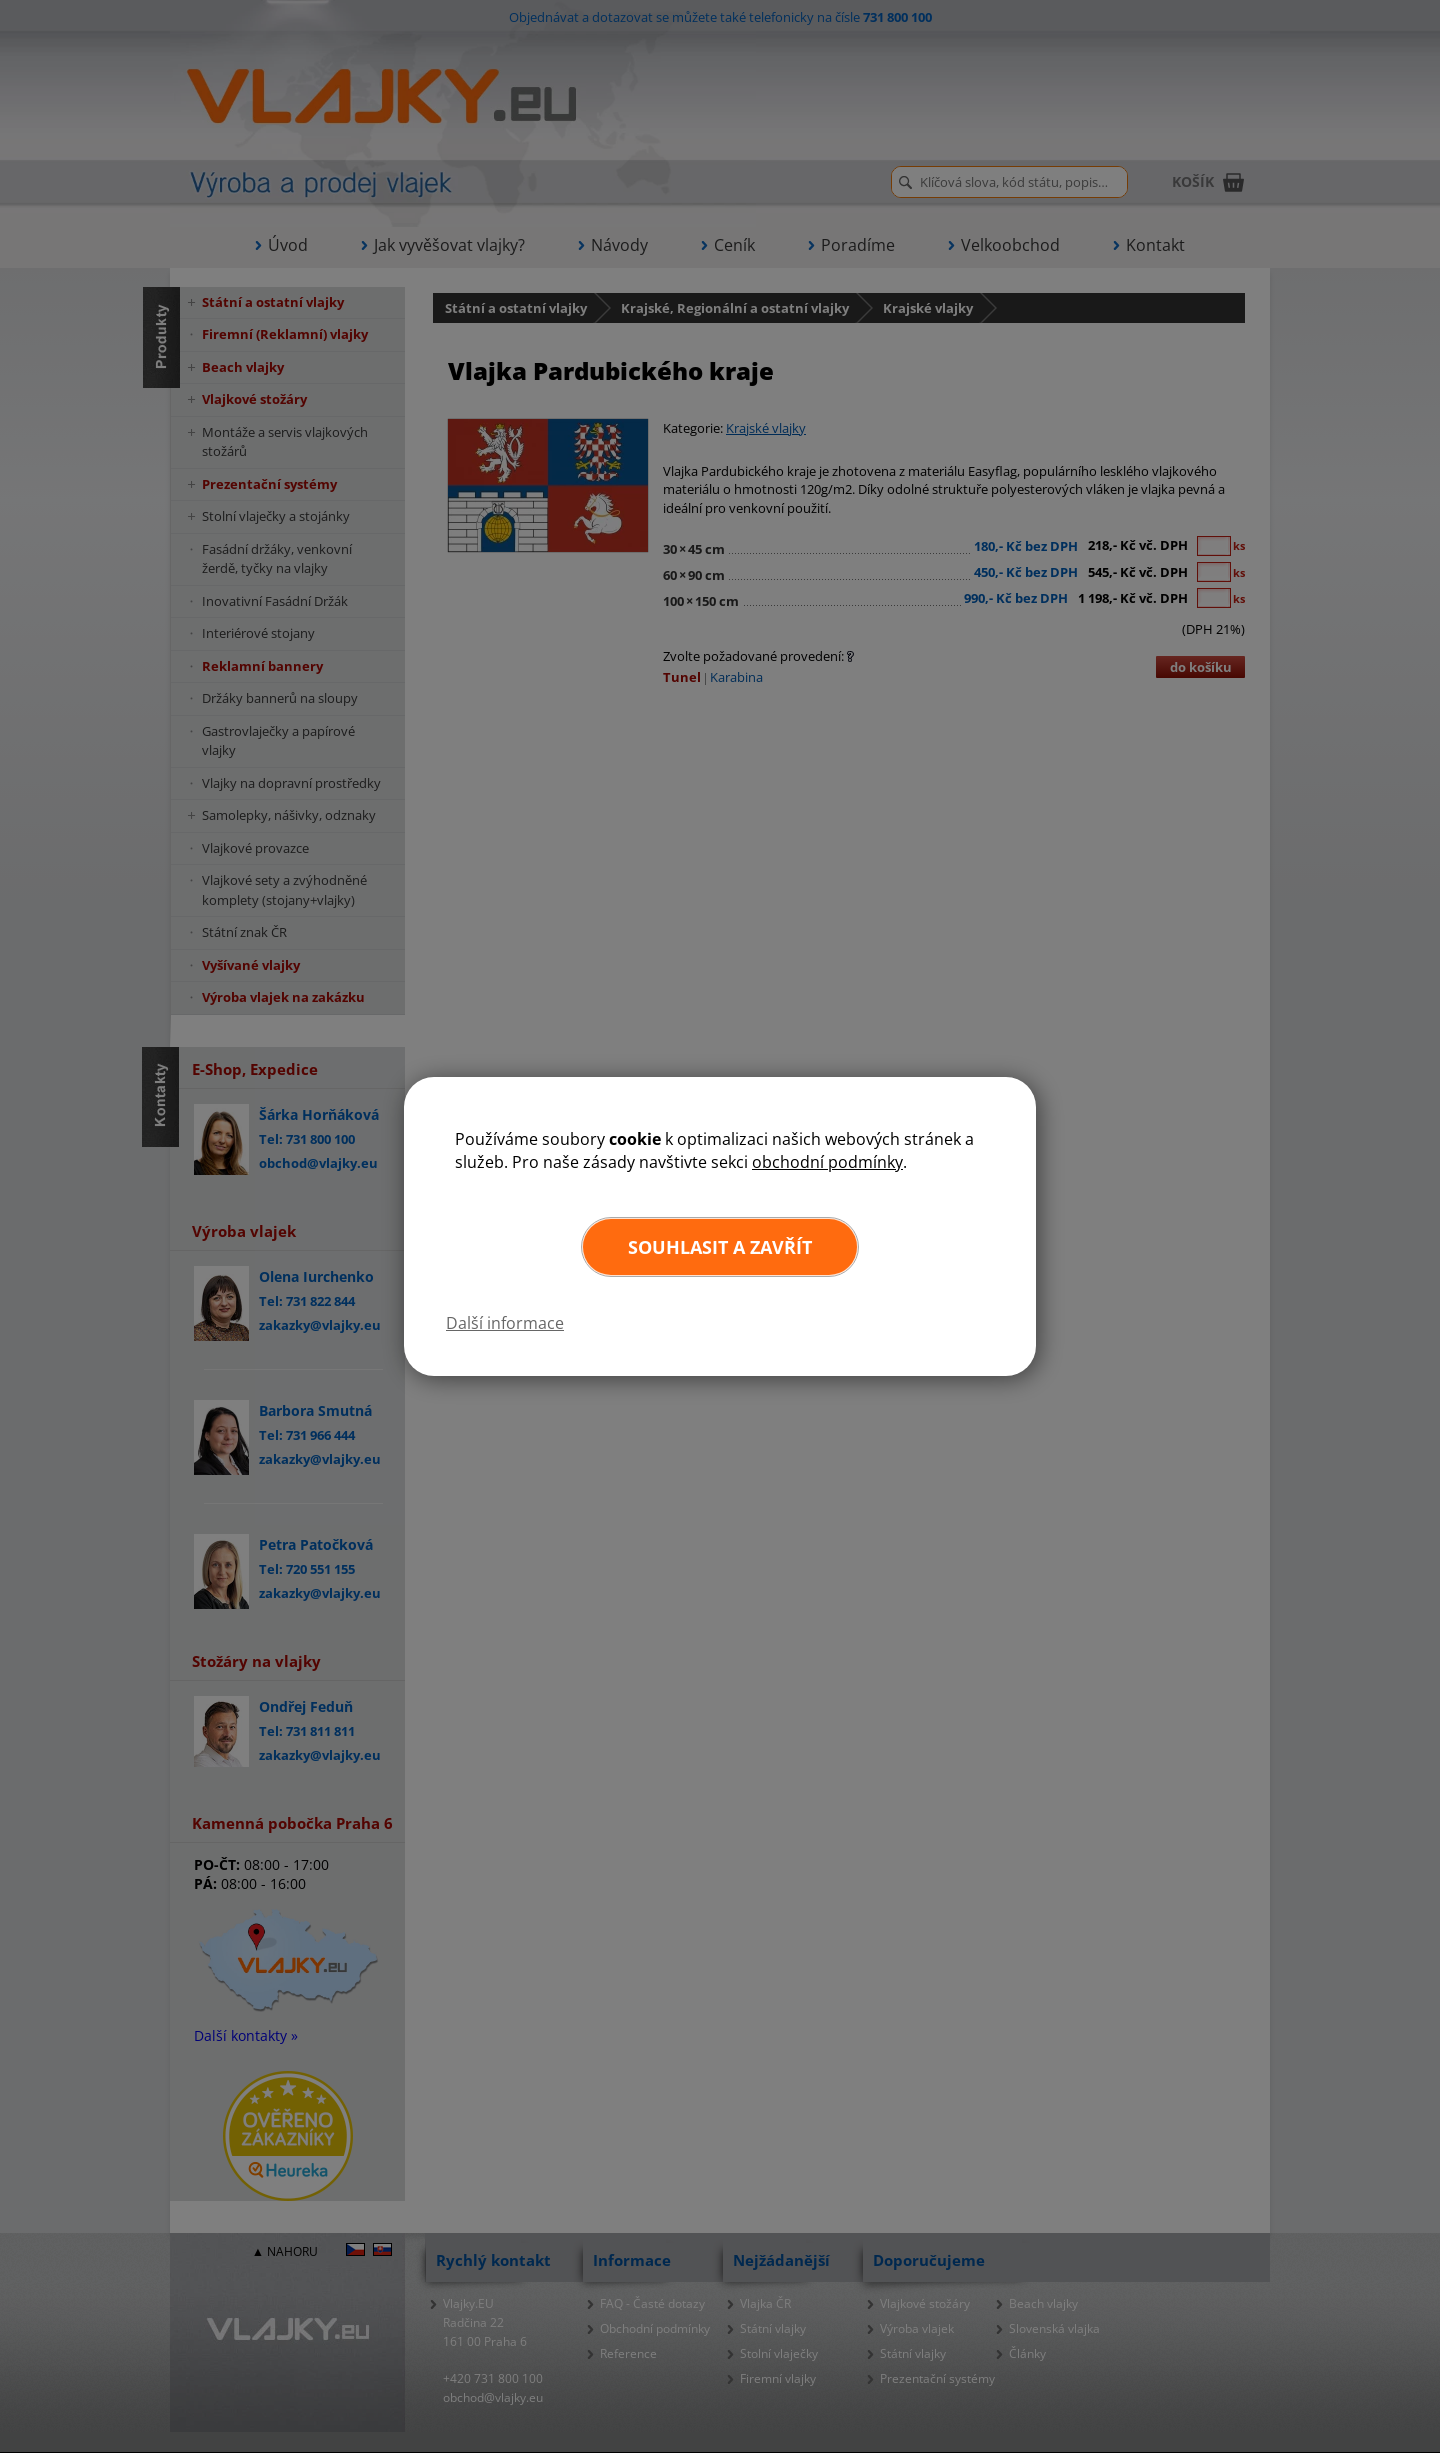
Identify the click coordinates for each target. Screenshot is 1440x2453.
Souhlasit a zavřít (720, 1247)
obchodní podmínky (827, 1162)
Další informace (505, 1323)
